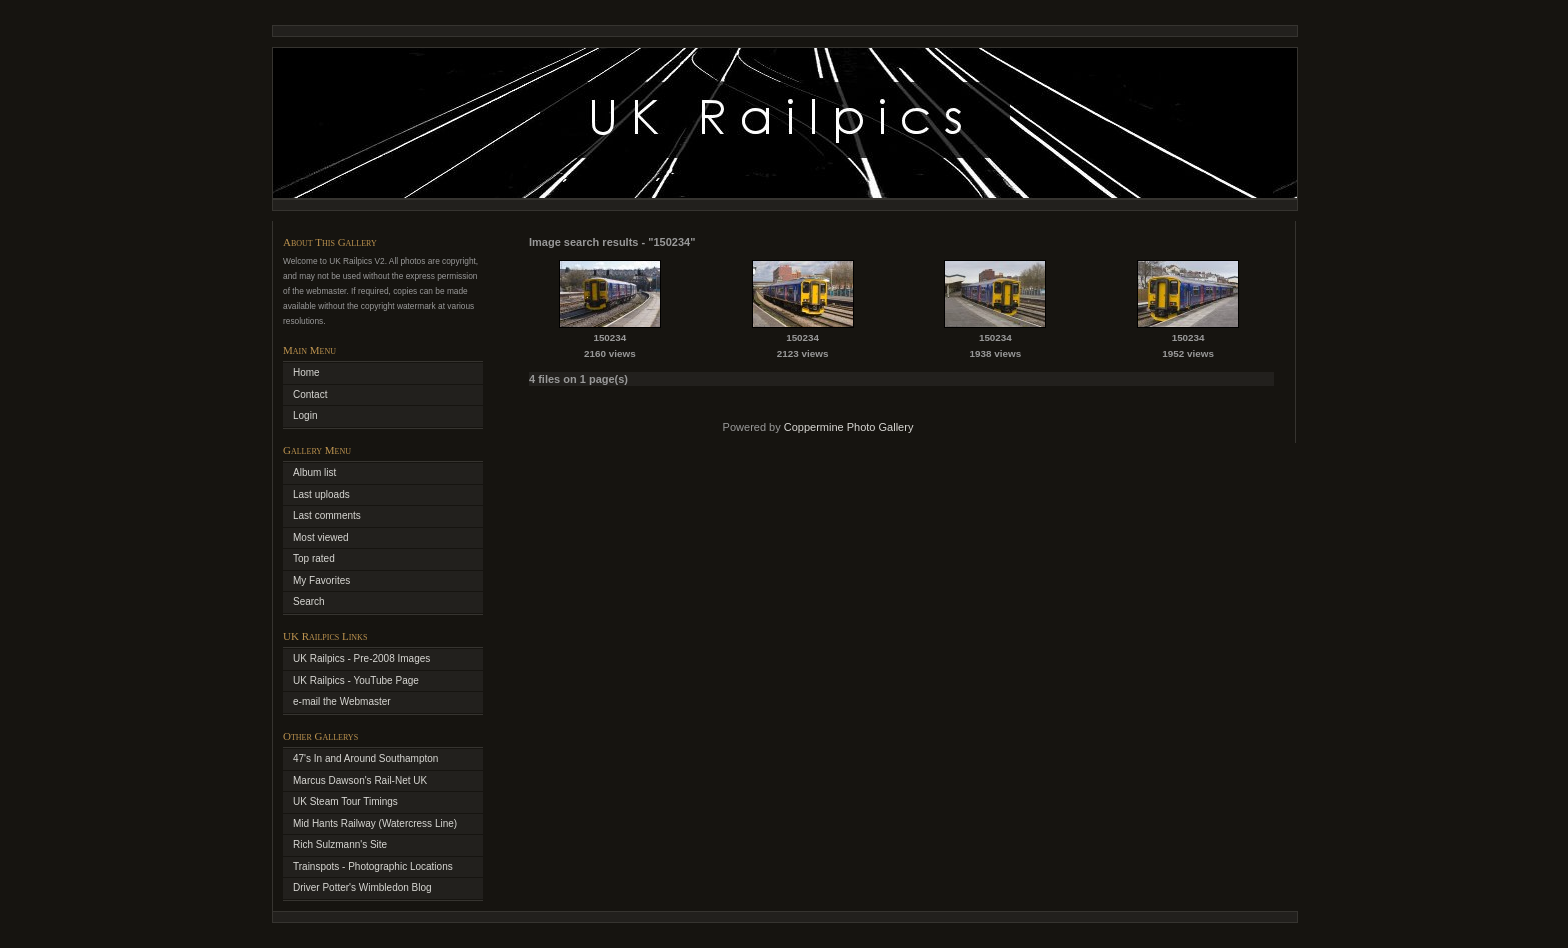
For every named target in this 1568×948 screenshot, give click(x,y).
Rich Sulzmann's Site (340, 844)
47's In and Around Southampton (365, 758)
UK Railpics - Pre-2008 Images (361, 658)
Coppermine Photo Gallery (849, 427)
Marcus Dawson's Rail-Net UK (360, 780)
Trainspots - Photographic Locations (373, 866)
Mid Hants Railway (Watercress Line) (375, 823)
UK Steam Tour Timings (345, 801)
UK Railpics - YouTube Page (356, 680)
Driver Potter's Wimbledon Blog (362, 887)
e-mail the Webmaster (342, 701)
